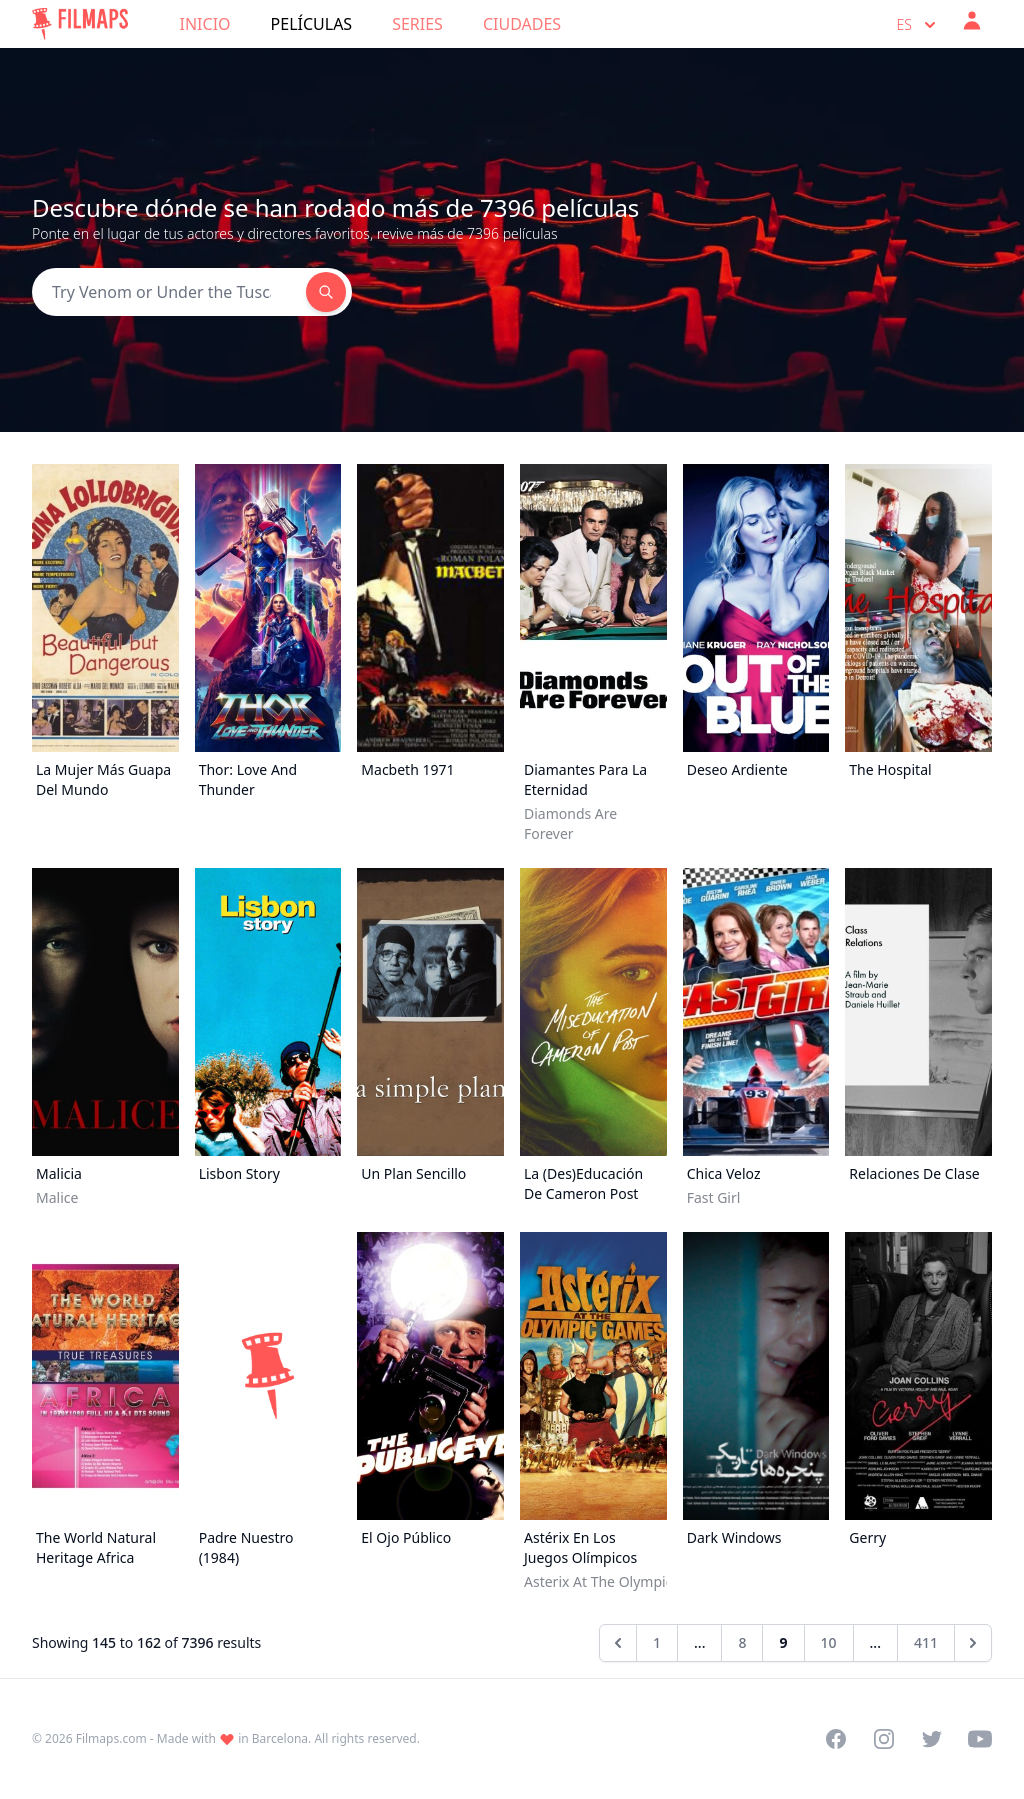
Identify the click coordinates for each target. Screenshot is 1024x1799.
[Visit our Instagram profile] (884, 1739)
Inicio (205, 24)
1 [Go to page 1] (657, 1642)
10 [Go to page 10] (829, 1642)
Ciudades (522, 24)
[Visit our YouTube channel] (980, 1739)
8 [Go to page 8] (742, 1642)
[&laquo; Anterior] (618, 1643)
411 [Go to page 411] (926, 1642)
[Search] (169, 292)
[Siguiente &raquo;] (973, 1643)
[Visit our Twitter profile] (932, 1739)
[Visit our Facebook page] (836, 1739)
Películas (312, 24)
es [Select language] (918, 25)
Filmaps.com (111, 1738)
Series (417, 24)
